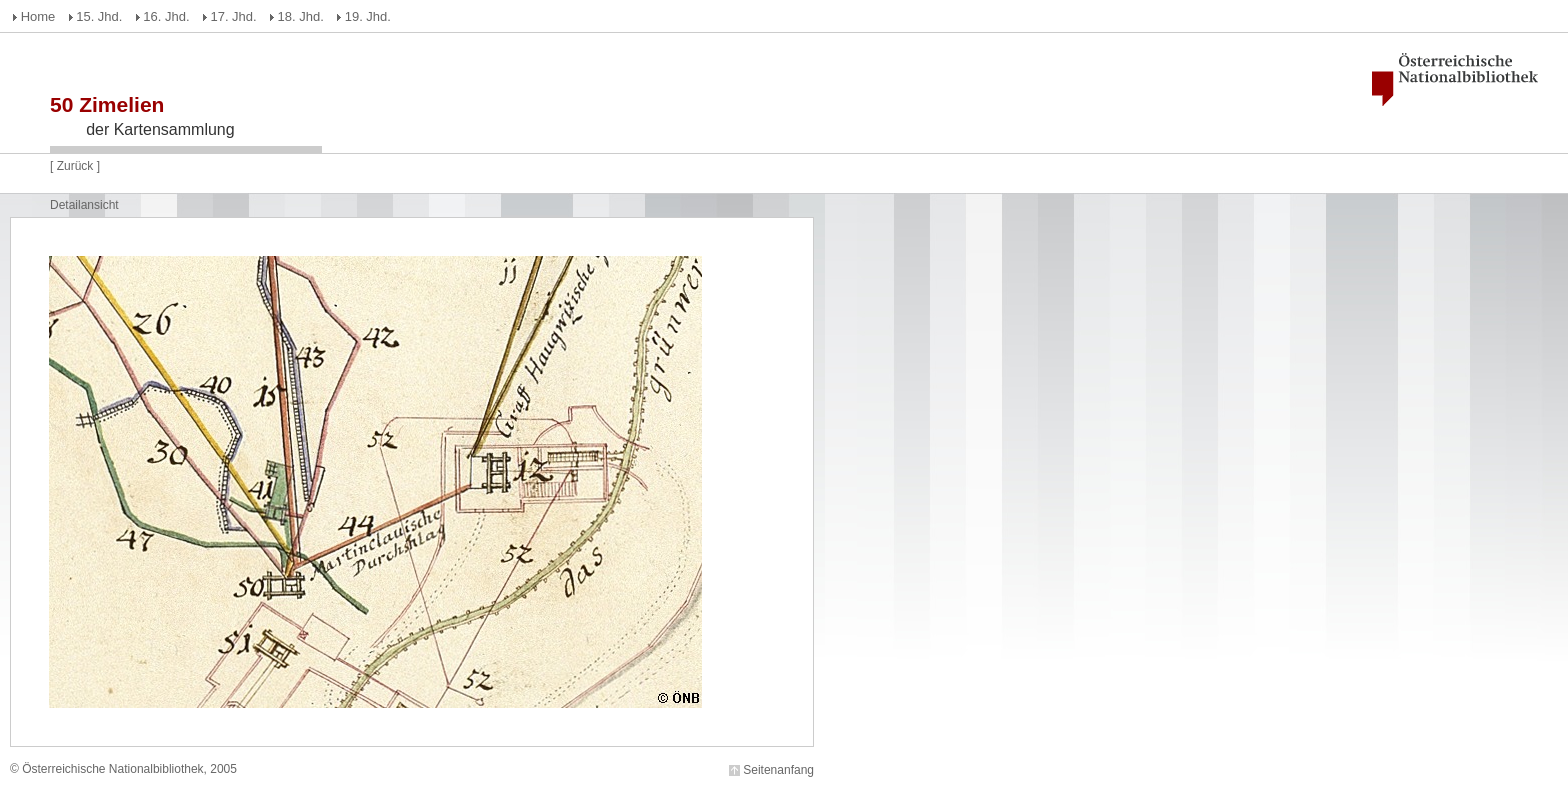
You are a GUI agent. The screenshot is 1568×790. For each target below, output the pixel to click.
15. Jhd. (99, 16)
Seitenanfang (778, 770)
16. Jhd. (166, 16)
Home (38, 16)
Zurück (75, 166)
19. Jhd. (368, 16)
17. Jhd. (233, 16)
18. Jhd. (301, 16)
